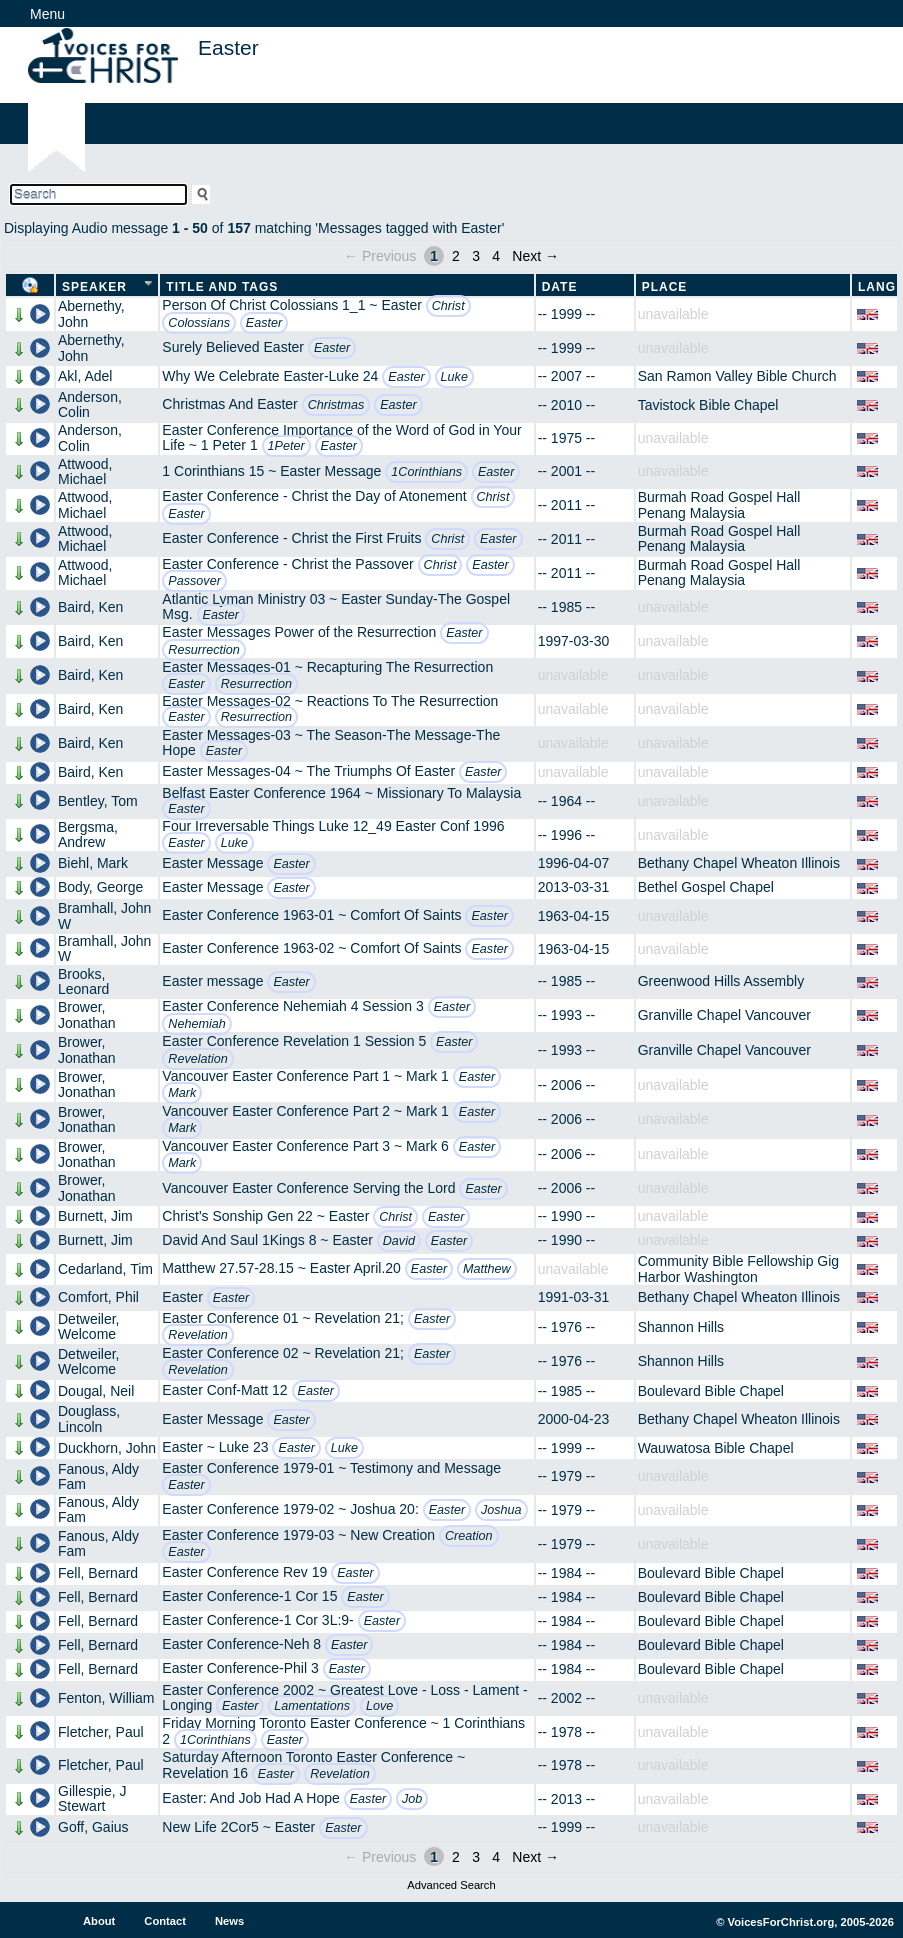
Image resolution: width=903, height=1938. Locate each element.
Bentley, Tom (98, 801)
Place (665, 287)
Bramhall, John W (104, 915)
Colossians (199, 323)
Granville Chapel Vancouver (724, 1015)
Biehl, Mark (93, 863)
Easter (264, 323)
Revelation (198, 1059)
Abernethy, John (91, 313)
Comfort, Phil (98, 1297)
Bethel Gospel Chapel (706, 887)
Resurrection (203, 650)
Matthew (487, 1269)
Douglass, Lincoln (89, 1418)
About (99, 1921)
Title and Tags (222, 287)
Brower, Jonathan (87, 1014)
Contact (165, 1921)
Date (560, 287)
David (399, 1241)
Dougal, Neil (96, 1391)
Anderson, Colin (90, 404)
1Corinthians (426, 472)
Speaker (94, 287)
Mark (182, 1093)
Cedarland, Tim (105, 1269)
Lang (877, 287)
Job (412, 1799)
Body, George (100, 887)
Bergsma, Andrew (88, 834)
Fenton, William (106, 1698)
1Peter (286, 446)
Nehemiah (196, 1024)
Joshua (501, 1510)
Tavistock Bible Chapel (708, 405)
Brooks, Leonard (83, 981)
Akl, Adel (85, 376)
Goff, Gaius (93, 1827)
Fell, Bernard (98, 1573)
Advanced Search (451, 1885)
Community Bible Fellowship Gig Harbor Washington (739, 1268)
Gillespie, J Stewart (92, 1798)
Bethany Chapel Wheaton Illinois (739, 863)
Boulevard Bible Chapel (711, 1391)
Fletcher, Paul (101, 1732)
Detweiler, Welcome (88, 1326)
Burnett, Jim (95, 1216)
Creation (469, 1536)
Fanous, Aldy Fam (98, 1476)
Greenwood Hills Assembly (721, 981)
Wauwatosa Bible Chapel (716, 1448)
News (229, 1921)
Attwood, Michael (85, 471)
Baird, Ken (90, 607)
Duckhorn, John (107, 1448)
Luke (454, 377)
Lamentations (312, 1706)
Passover (194, 581)
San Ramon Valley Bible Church (737, 376)
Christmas (336, 405)
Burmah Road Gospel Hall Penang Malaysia (719, 504)
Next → (535, 256)
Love (379, 1706)
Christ (448, 306)
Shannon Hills (681, 1327)
